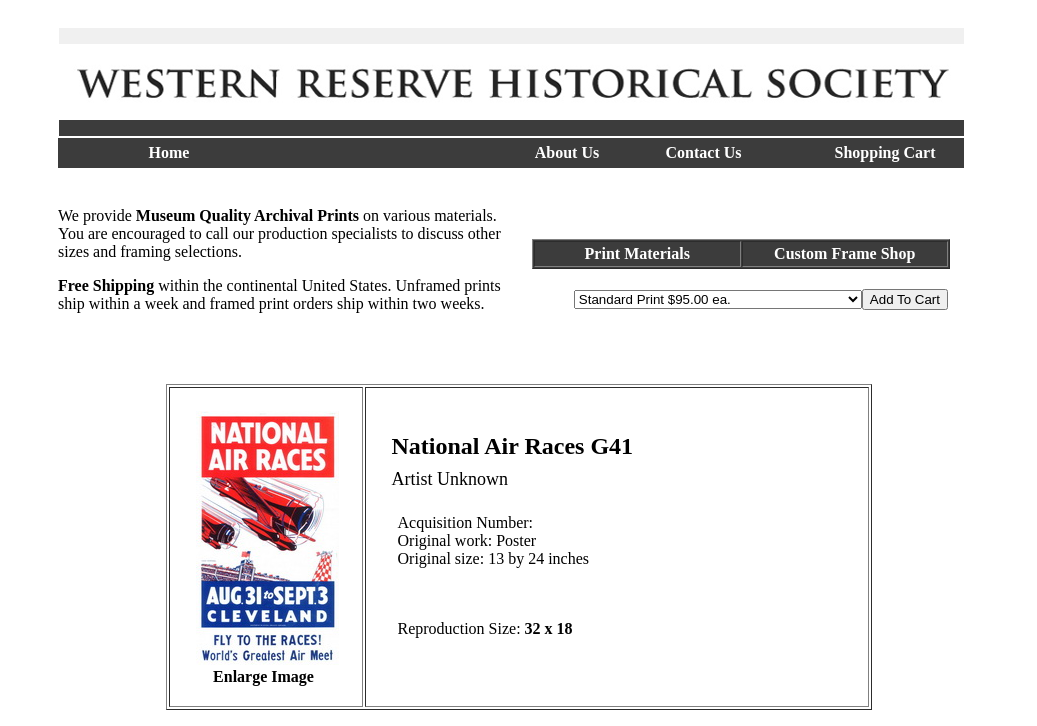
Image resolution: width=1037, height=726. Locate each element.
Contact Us (704, 152)
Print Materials (637, 253)
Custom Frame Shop (844, 253)
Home (169, 152)
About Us (567, 152)
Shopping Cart (885, 152)
